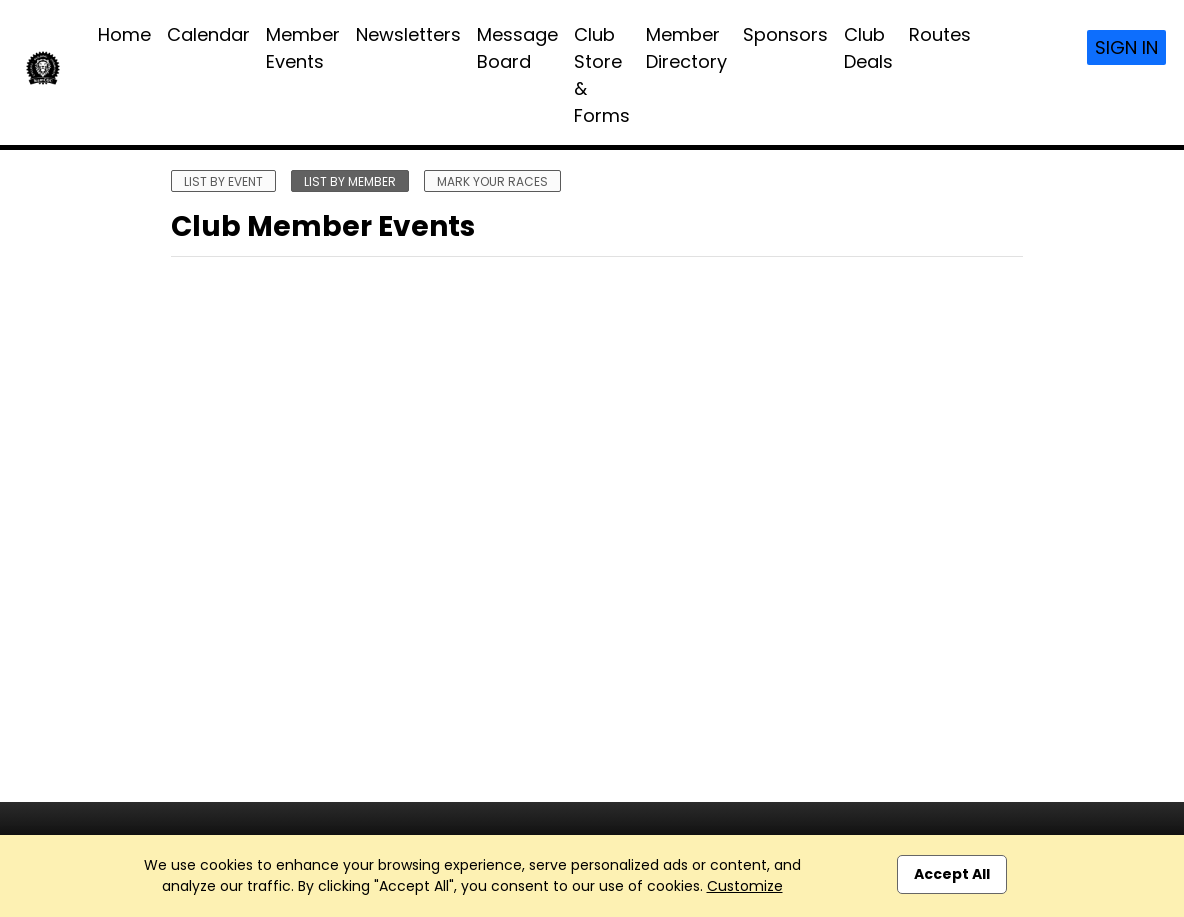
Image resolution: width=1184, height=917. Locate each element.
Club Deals (868, 48)
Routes (940, 34)
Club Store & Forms (602, 75)
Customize (745, 886)
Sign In (1126, 47)
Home (124, 34)
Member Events (303, 48)
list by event (223, 181)
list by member (350, 181)
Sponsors (785, 34)
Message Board (517, 48)
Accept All (952, 874)
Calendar (208, 34)
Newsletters (408, 34)
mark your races (492, 181)
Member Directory (686, 48)
